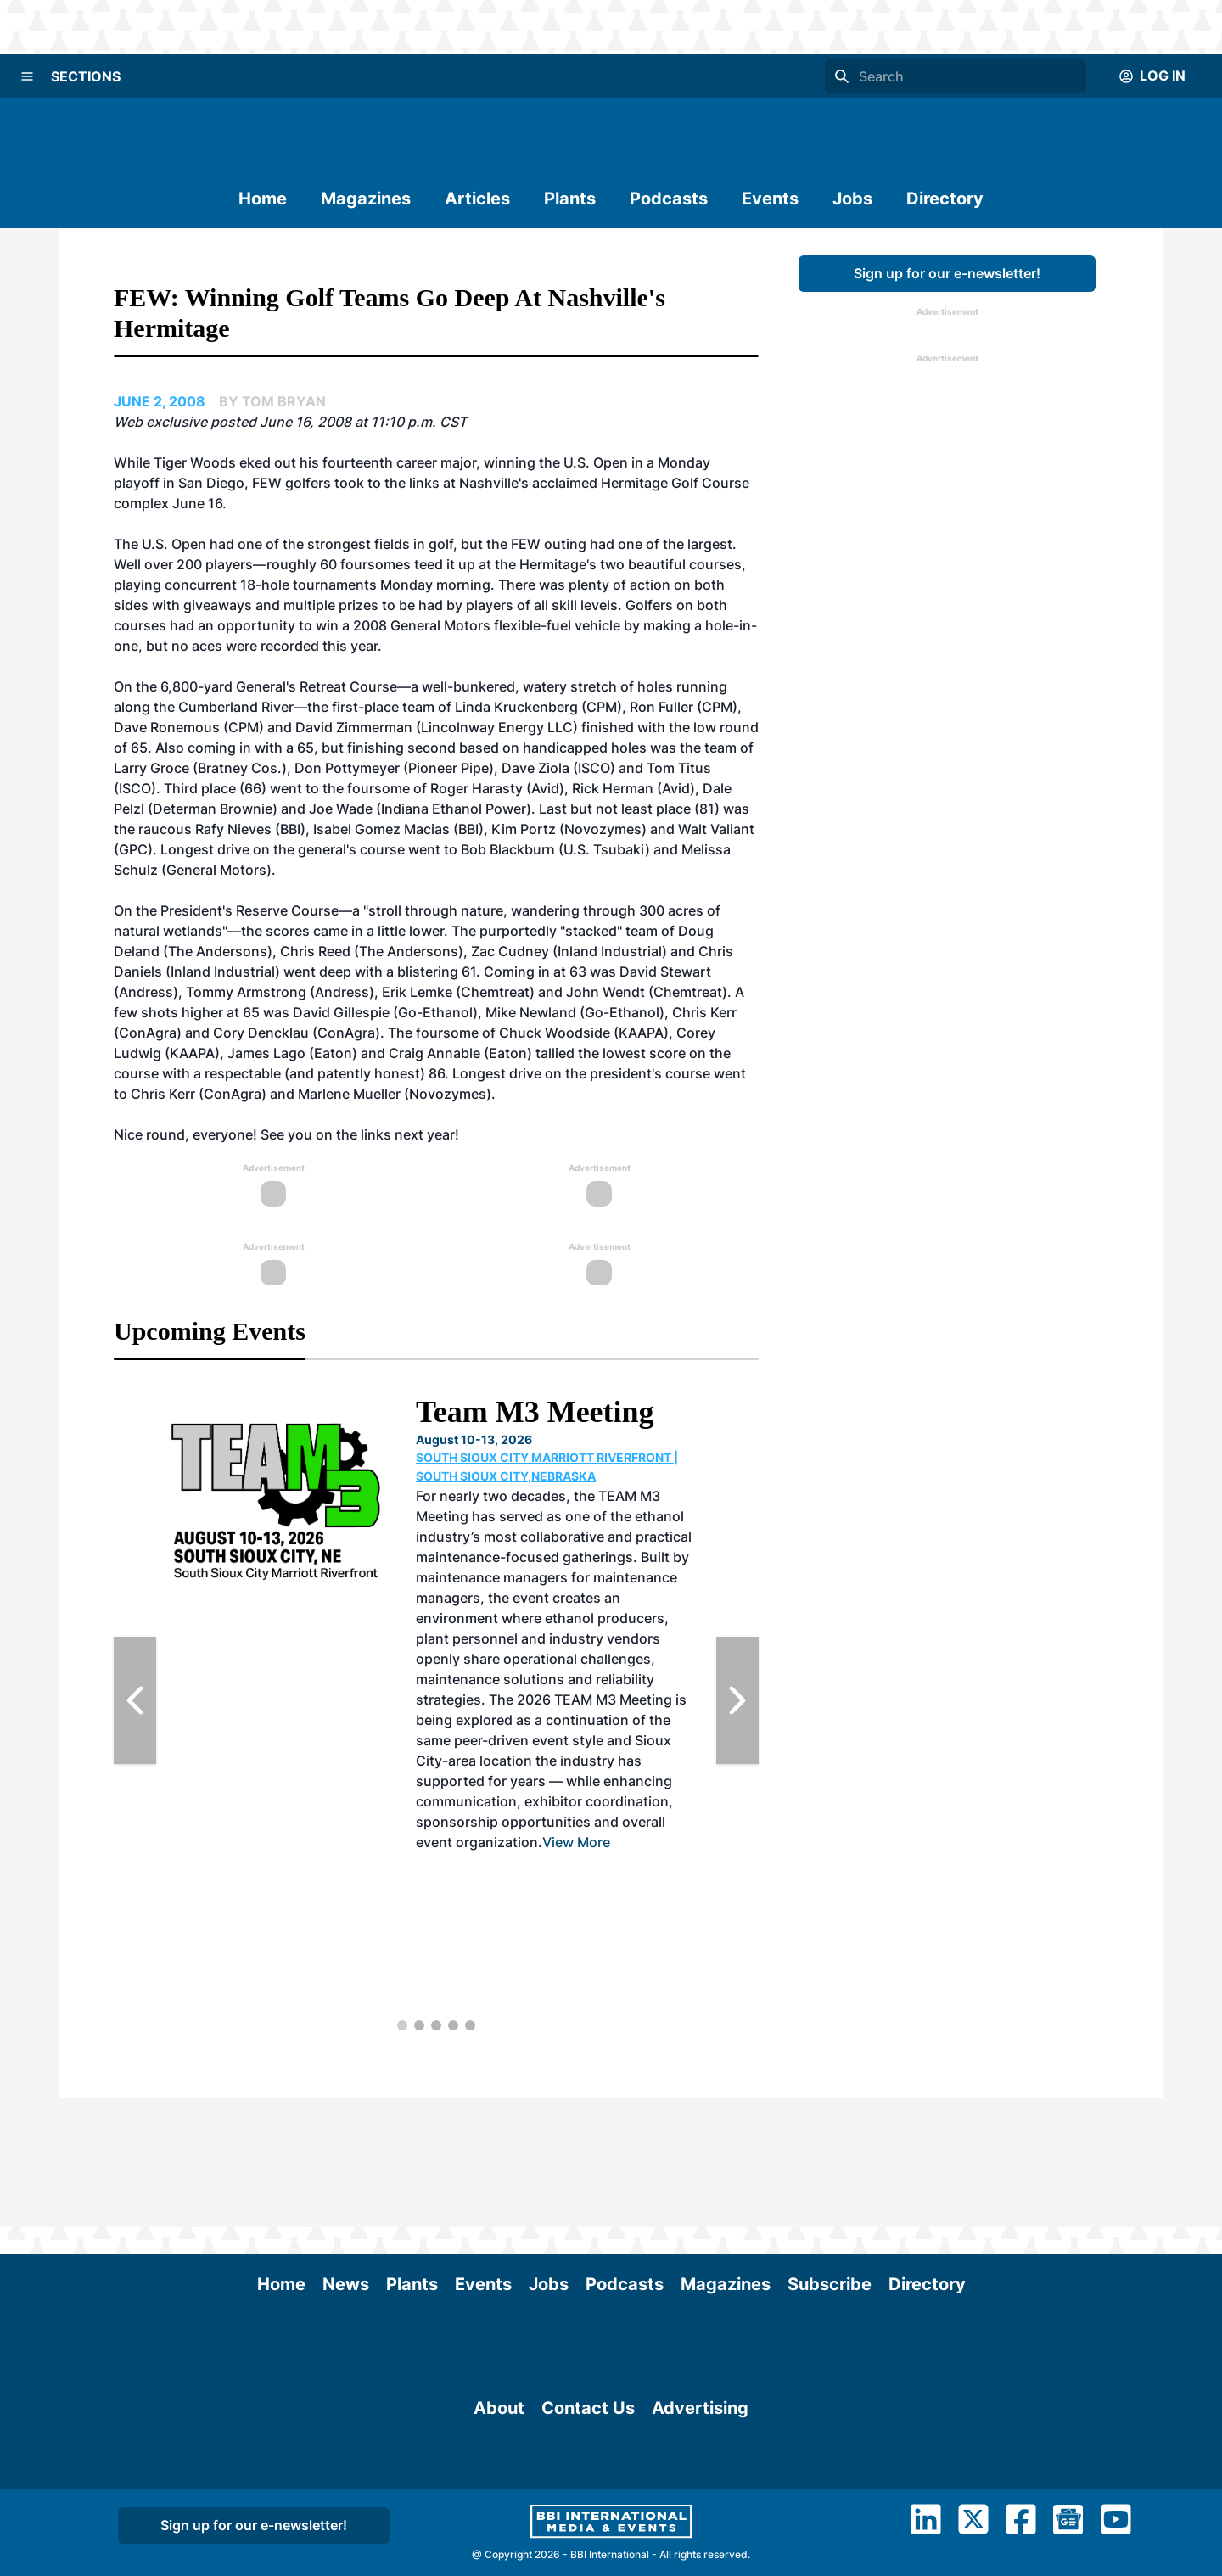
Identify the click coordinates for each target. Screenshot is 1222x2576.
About (499, 2471)
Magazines (366, 198)
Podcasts (669, 198)
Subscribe (830, 2155)
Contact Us (588, 2471)
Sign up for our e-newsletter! (947, 273)
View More (576, 1842)
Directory (945, 198)
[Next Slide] (737, 1700)
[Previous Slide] (135, 1700)
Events (770, 198)
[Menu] (27, 76)
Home (262, 198)
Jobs (852, 198)
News (345, 2155)
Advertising (700, 2471)
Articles (477, 198)
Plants (570, 198)
